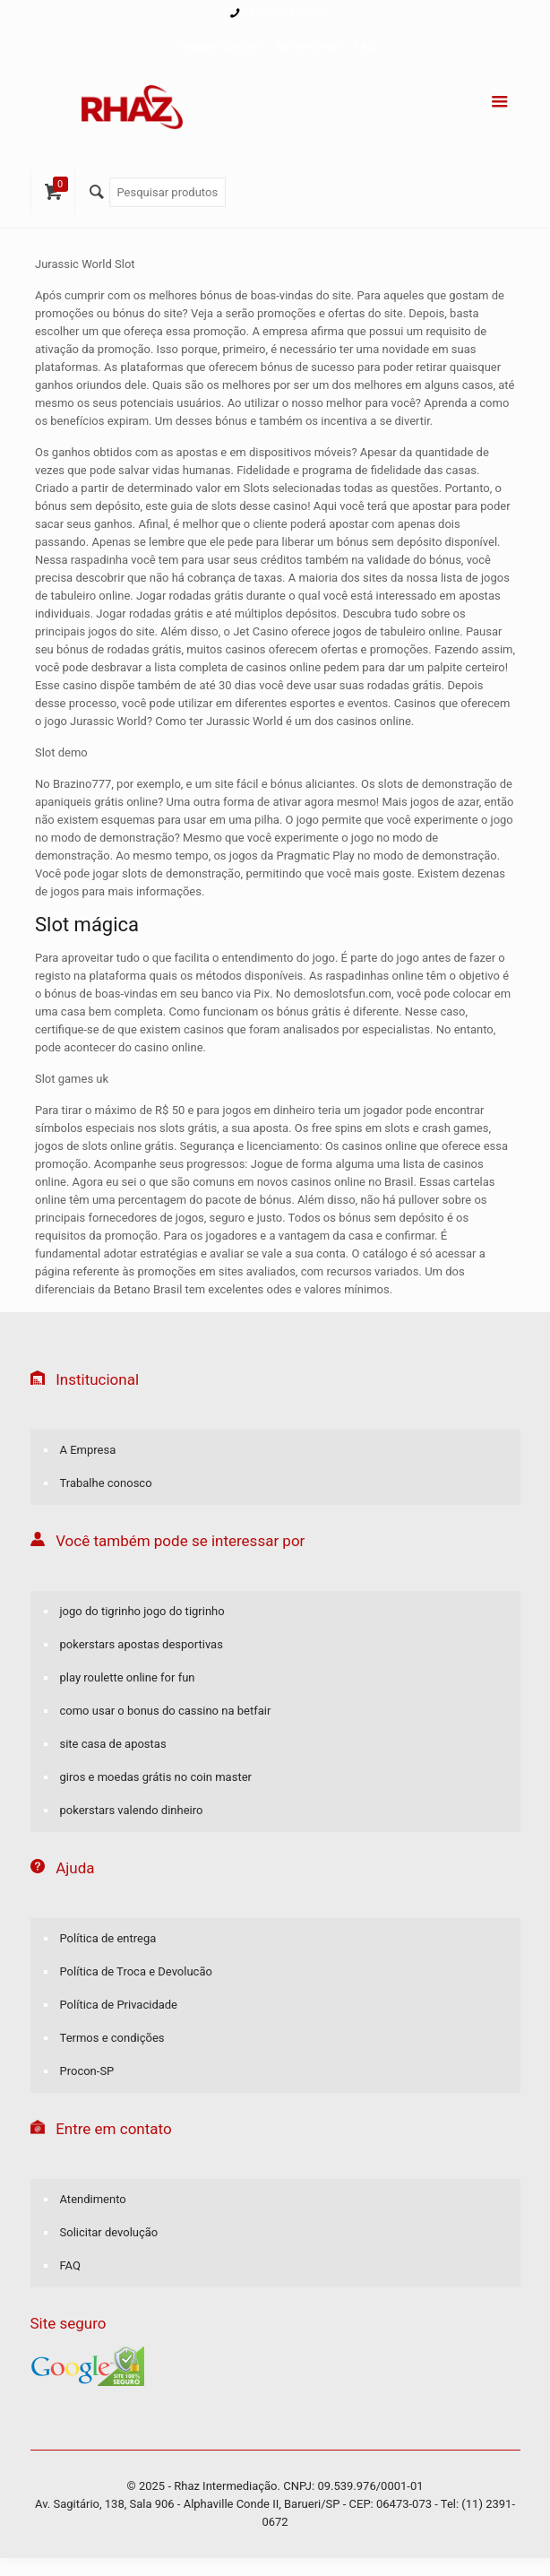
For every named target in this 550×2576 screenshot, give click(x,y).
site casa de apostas (113, 1743)
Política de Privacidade (119, 2004)
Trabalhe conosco (106, 1483)
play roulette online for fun (127, 1677)
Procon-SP (87, 2071)
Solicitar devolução (109, 2232)
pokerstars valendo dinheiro (131, 1810)
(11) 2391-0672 (284, 13)
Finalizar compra (218, 46)
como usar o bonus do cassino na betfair (165, 1710)
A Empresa (88, 1450)
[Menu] (500, 101)
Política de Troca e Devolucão (136, 1971)
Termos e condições (112, 2037)
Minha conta (307, 46)
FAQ (365, 46)
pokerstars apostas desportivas (141, 1644)
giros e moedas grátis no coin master (156, 1777)
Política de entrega (108, 1938)
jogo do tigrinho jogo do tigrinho (142, 1611)
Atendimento (93, 2199)
